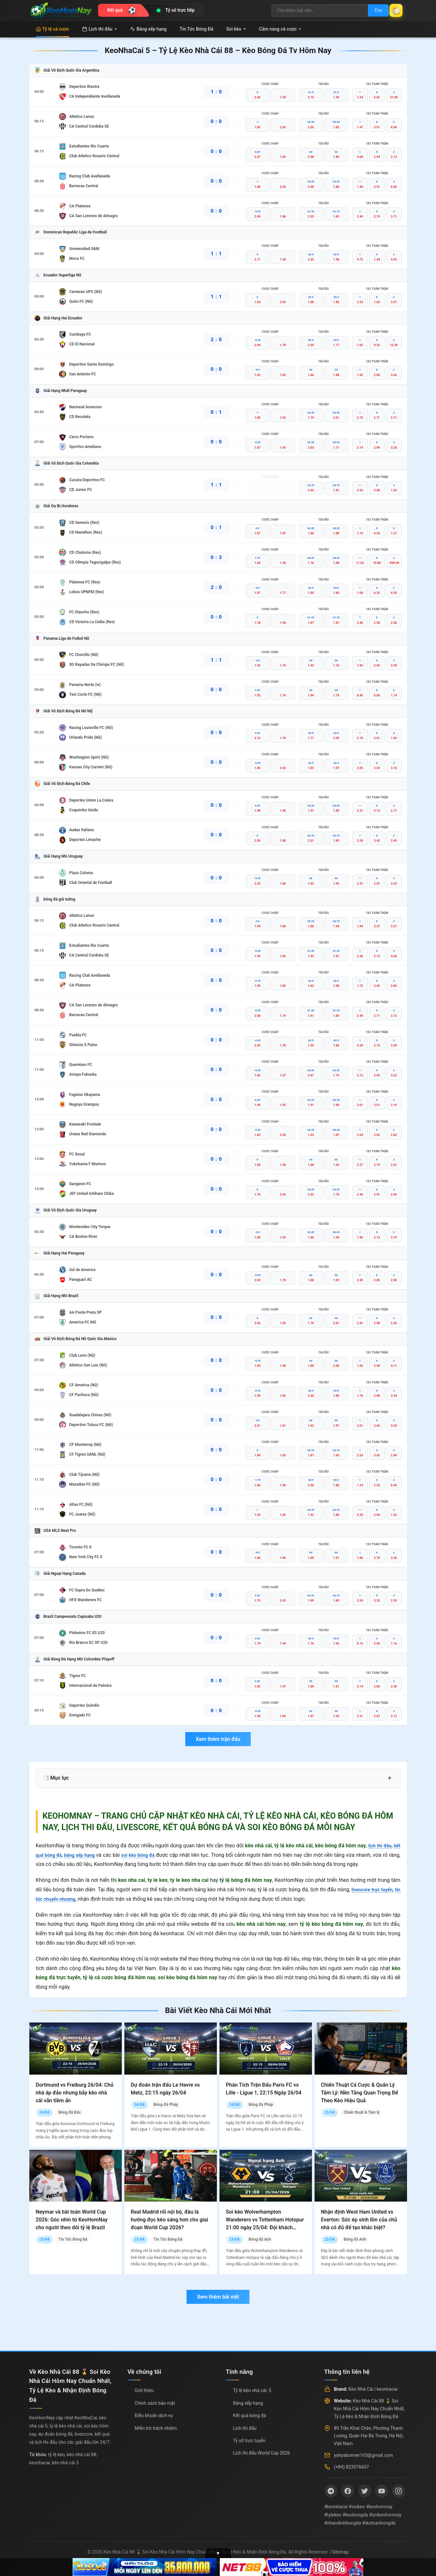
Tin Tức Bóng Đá (196, 29)
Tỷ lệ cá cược (52, 29)
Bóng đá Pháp (165, 2104)
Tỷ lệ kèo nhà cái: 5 (252, 2390)
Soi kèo (236, 29)
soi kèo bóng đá (148, 1855)
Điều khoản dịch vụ (154, 2415)
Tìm (371, 10)
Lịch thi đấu (99, 29)
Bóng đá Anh (259, 2239)
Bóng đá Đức (69, 2112)
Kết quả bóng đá (249, 2415)
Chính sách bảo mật (155, 2403)
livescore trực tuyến (376, 1889)
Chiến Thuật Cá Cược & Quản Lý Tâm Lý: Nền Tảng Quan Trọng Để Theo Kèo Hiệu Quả (359, 2093)
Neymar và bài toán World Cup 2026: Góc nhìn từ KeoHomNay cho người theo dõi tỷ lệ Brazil (72, 2220)
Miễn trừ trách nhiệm (156, 2428)
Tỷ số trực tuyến (249, 2440)
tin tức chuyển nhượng (62, 1899)
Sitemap (340, 2552)
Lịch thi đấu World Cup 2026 (261, 2453)
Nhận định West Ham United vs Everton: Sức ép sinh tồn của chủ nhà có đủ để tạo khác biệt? (359, 2220)
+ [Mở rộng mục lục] (390, 1778)
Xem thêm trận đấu (218, 1739)
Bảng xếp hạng (148, 29)
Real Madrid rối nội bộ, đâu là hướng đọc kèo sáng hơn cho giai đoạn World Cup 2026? (169, 2220)
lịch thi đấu (378, 1845)
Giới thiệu (144, 2390)
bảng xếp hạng (85, 1855)
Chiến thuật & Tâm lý (361, 2112)
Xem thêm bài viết (218, 2297)
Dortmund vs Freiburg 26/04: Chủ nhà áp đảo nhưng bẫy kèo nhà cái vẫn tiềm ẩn (75, 2093)
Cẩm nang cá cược (280, 29)
